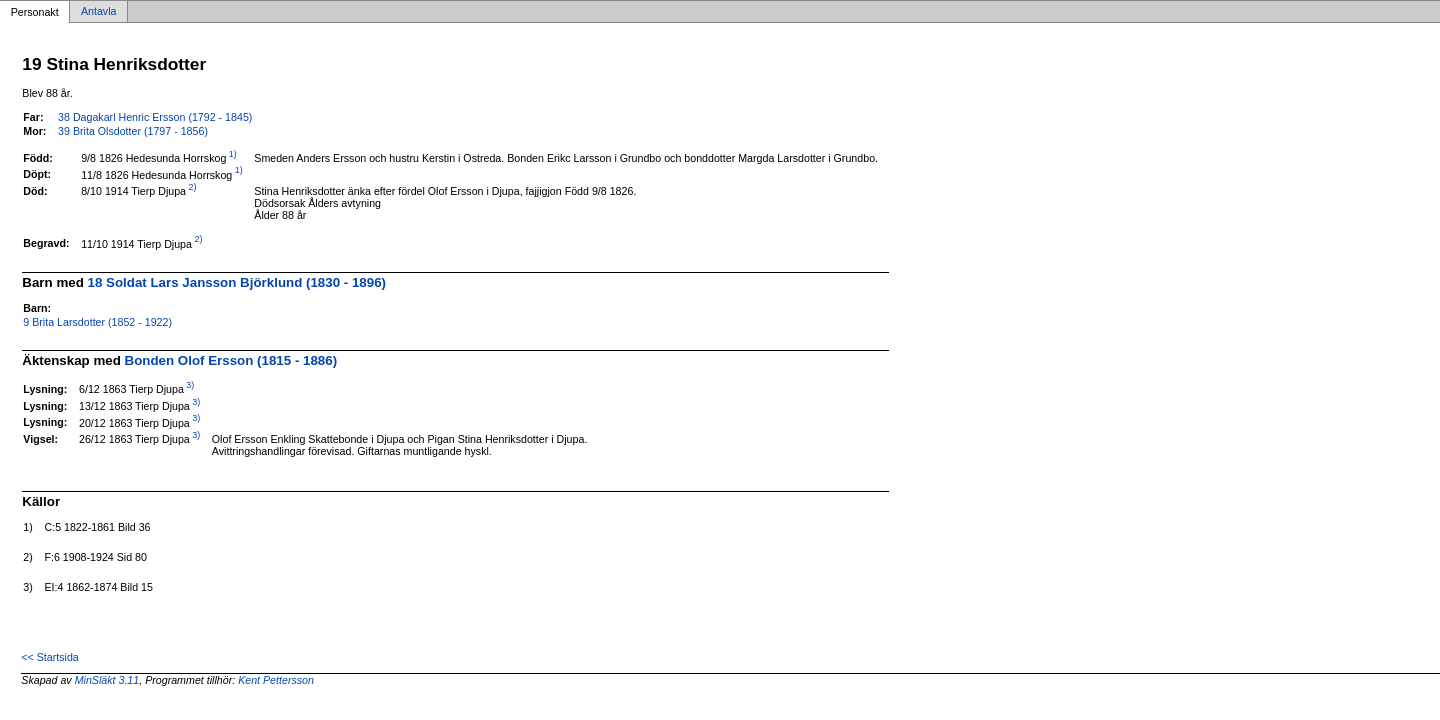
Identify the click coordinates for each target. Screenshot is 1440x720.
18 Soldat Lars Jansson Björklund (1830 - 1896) (237, 282)
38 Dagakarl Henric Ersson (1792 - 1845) (155, 117)
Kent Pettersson (276, 680)
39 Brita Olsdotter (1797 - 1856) (133, 131)
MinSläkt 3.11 (107, 680)
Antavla (99, 12)
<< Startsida (49, 657)
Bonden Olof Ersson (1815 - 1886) (231, 360)
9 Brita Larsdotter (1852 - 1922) (97, 322)
